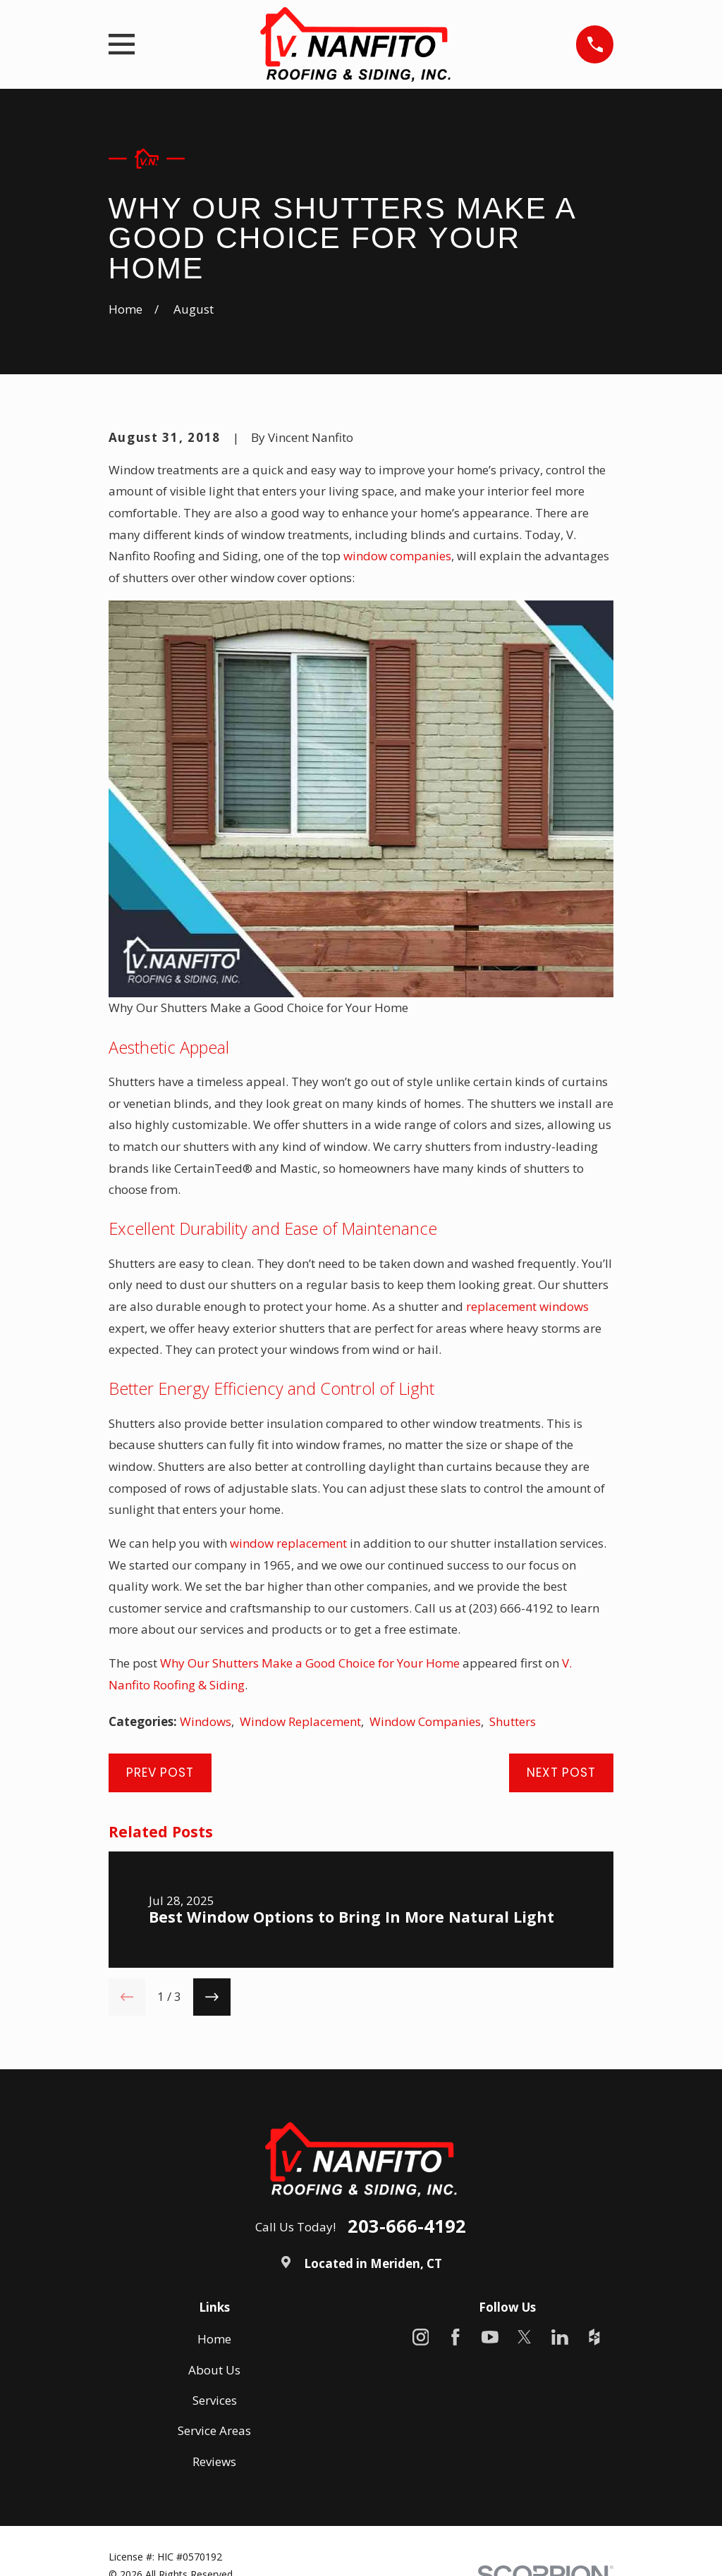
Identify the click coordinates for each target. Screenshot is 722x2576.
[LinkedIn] (559, 2337)
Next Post (561, 1772)
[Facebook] (455, 2337)
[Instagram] (420, 2337)
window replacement (288, 1543)
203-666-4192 (407, 2226)
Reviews (214, 2461)
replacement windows (527, 1306)
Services (214, 2400)
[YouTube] (490, 2337)
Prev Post (160, 1772)
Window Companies (425, 1721)
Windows (205, 1721)
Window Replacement (300, 1721)
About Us (214, 2370)
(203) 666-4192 (511, 1608)
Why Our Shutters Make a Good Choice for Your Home (310, 1663)
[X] (524, 2337)
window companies (397, 556)
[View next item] (212, 1997)
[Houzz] (594, 2337)
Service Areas (214, 2430)
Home (214, 2339)
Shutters (512, 1721)
